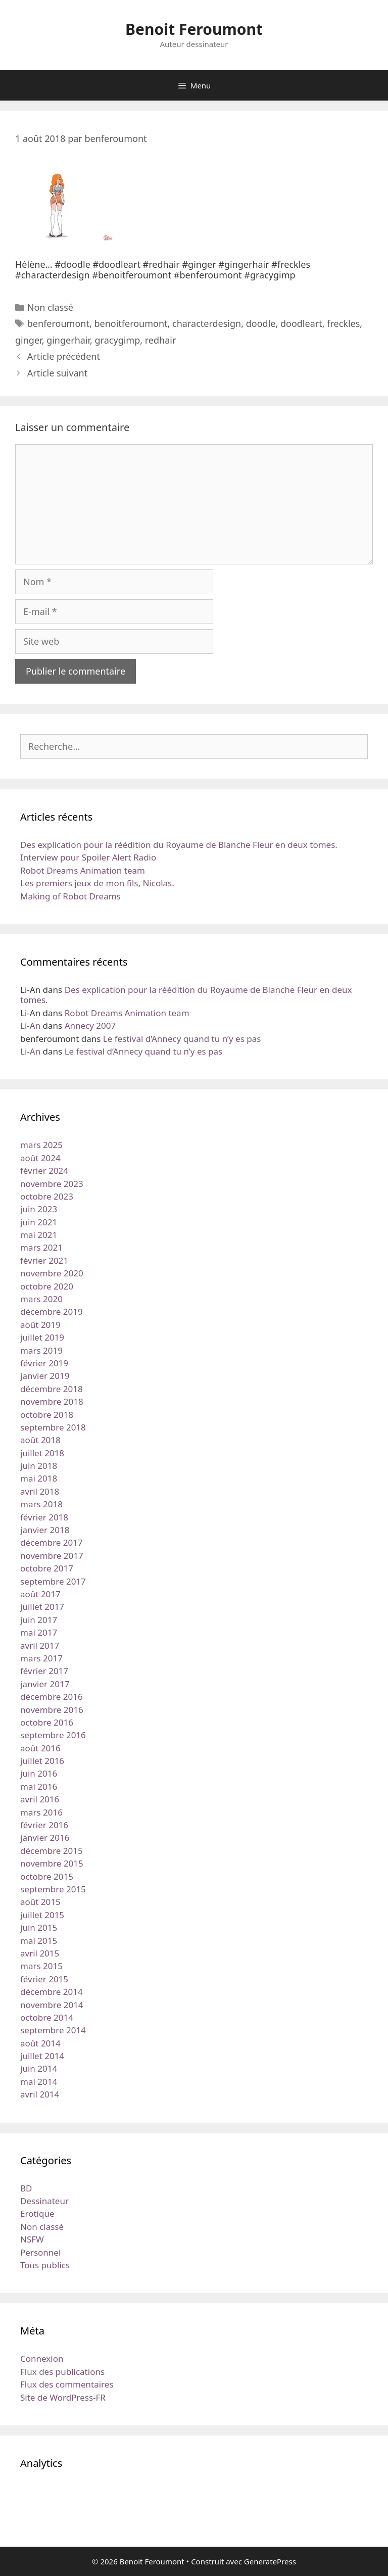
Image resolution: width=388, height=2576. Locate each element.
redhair (160, 340)
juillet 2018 (42, 1453)
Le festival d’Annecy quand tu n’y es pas (182, 1038)
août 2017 (40, 1594)
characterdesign (206, 323)
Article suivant (57, 373)
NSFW (32, 2239)
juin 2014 (38, 2068)
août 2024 (40, 1158)
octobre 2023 (46, 1196)
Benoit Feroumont (194, 29)
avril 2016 (39, 1799)
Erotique (37, 2213)
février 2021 (44, 1260)
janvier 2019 (44, 1375)
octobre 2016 (46, 1722)
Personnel (40, 2252)
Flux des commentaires (67, 2384)
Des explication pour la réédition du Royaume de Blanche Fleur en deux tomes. (178, 844)
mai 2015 (38, 1940)
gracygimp (117, 340)
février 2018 (44, 1517)
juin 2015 (38, 1927)
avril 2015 (39, 1953)
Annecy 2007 (90, 1025)
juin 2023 (38, 1209)
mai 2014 (38, 2081)
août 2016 (40, 1748)
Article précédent (63, 356)
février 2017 (44, 1671)
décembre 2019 (51, 1311)
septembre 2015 (53, 1889)
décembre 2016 (51, 1696)
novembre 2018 (51, 1401)
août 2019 (40, 1324)
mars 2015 (41, 1966)
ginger (28, 340)
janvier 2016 (44, 1837)
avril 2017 (39, 1645)
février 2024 (44, 1170)
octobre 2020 (46, 1286)
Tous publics (45, 2265)
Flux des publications (62, 2371)
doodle (261, 323)
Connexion (41, 2358)
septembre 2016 (53, 1735)
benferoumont (58, 323)
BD (26, 2188)
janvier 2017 (44, 1684)
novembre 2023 (51, 1183)
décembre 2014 (51, 1991)
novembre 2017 (51, 1555)
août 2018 (40, 1440)
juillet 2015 (42, 1915)
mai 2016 (38, 1786)
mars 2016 (41, 1812)
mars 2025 (41, 1145)
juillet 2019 (42, 1337)
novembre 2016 (51, 1709)
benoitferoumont (130, 323)
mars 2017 (41, 1658)
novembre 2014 (51, 2005)
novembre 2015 (51, 1863)
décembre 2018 (51, 1389)
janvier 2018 (44, 1530)
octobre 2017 (46, 1568)
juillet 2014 (42, 2056)
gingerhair (68, 340)
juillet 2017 (42, 1606)
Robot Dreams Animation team (82, 870)
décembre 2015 (51, 1850)
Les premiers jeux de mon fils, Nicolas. (97, 883)
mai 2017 (38, 1632)
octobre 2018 (46, 1414)
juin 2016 (38, 1773)
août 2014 (40, 2043)
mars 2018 (41, 1504)
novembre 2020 (51, 1273)
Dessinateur (44, 2201)
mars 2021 (41, 1247)
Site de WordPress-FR (63, 2397)
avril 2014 (39, 2094)
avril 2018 (39, 1491)
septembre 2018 (53, 1427)
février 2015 (44, 1979)
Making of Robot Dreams (70, 896)
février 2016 (44, 1825)
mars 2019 (41, 1350)
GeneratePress (270, 2561)
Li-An (30, 1025)
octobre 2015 (46, 1876)
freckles (343, 323)
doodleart (301, 323)
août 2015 (40, 1901)
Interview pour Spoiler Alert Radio (88, 857)
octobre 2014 (46, 2017)
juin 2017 (38, 1620)
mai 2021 (38, 1235)
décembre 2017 (51, 1542)
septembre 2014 (53, 2030)
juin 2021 (38, 1222)
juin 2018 (38, 1465)
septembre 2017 (53, 1581)
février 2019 (44, 1363)
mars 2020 (41, 1299)
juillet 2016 (42, 1761)
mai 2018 (38, 1478)
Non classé (50, 307)
